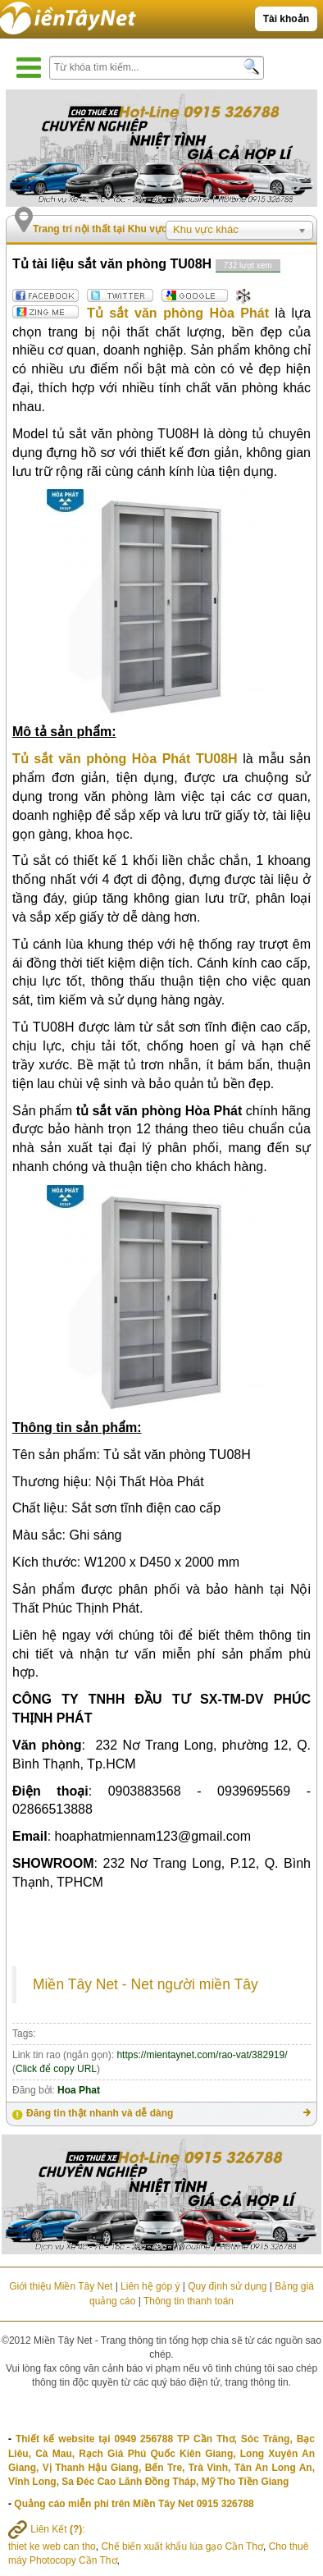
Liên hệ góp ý (150, 2286)
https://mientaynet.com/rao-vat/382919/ (201, 2055)
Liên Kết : (46, 2529)
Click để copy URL (56, 2069)
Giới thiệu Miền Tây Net (60, 2286)
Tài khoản (286, 19)
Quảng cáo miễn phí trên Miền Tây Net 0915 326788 (133, 2504)
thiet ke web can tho (52, 2546)
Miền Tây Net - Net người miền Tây (145, 1984)
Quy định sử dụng (227, 2286)
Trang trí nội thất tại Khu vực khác (112, 229)
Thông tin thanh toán (188, 2301)
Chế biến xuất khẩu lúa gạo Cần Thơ (182, 2546)
